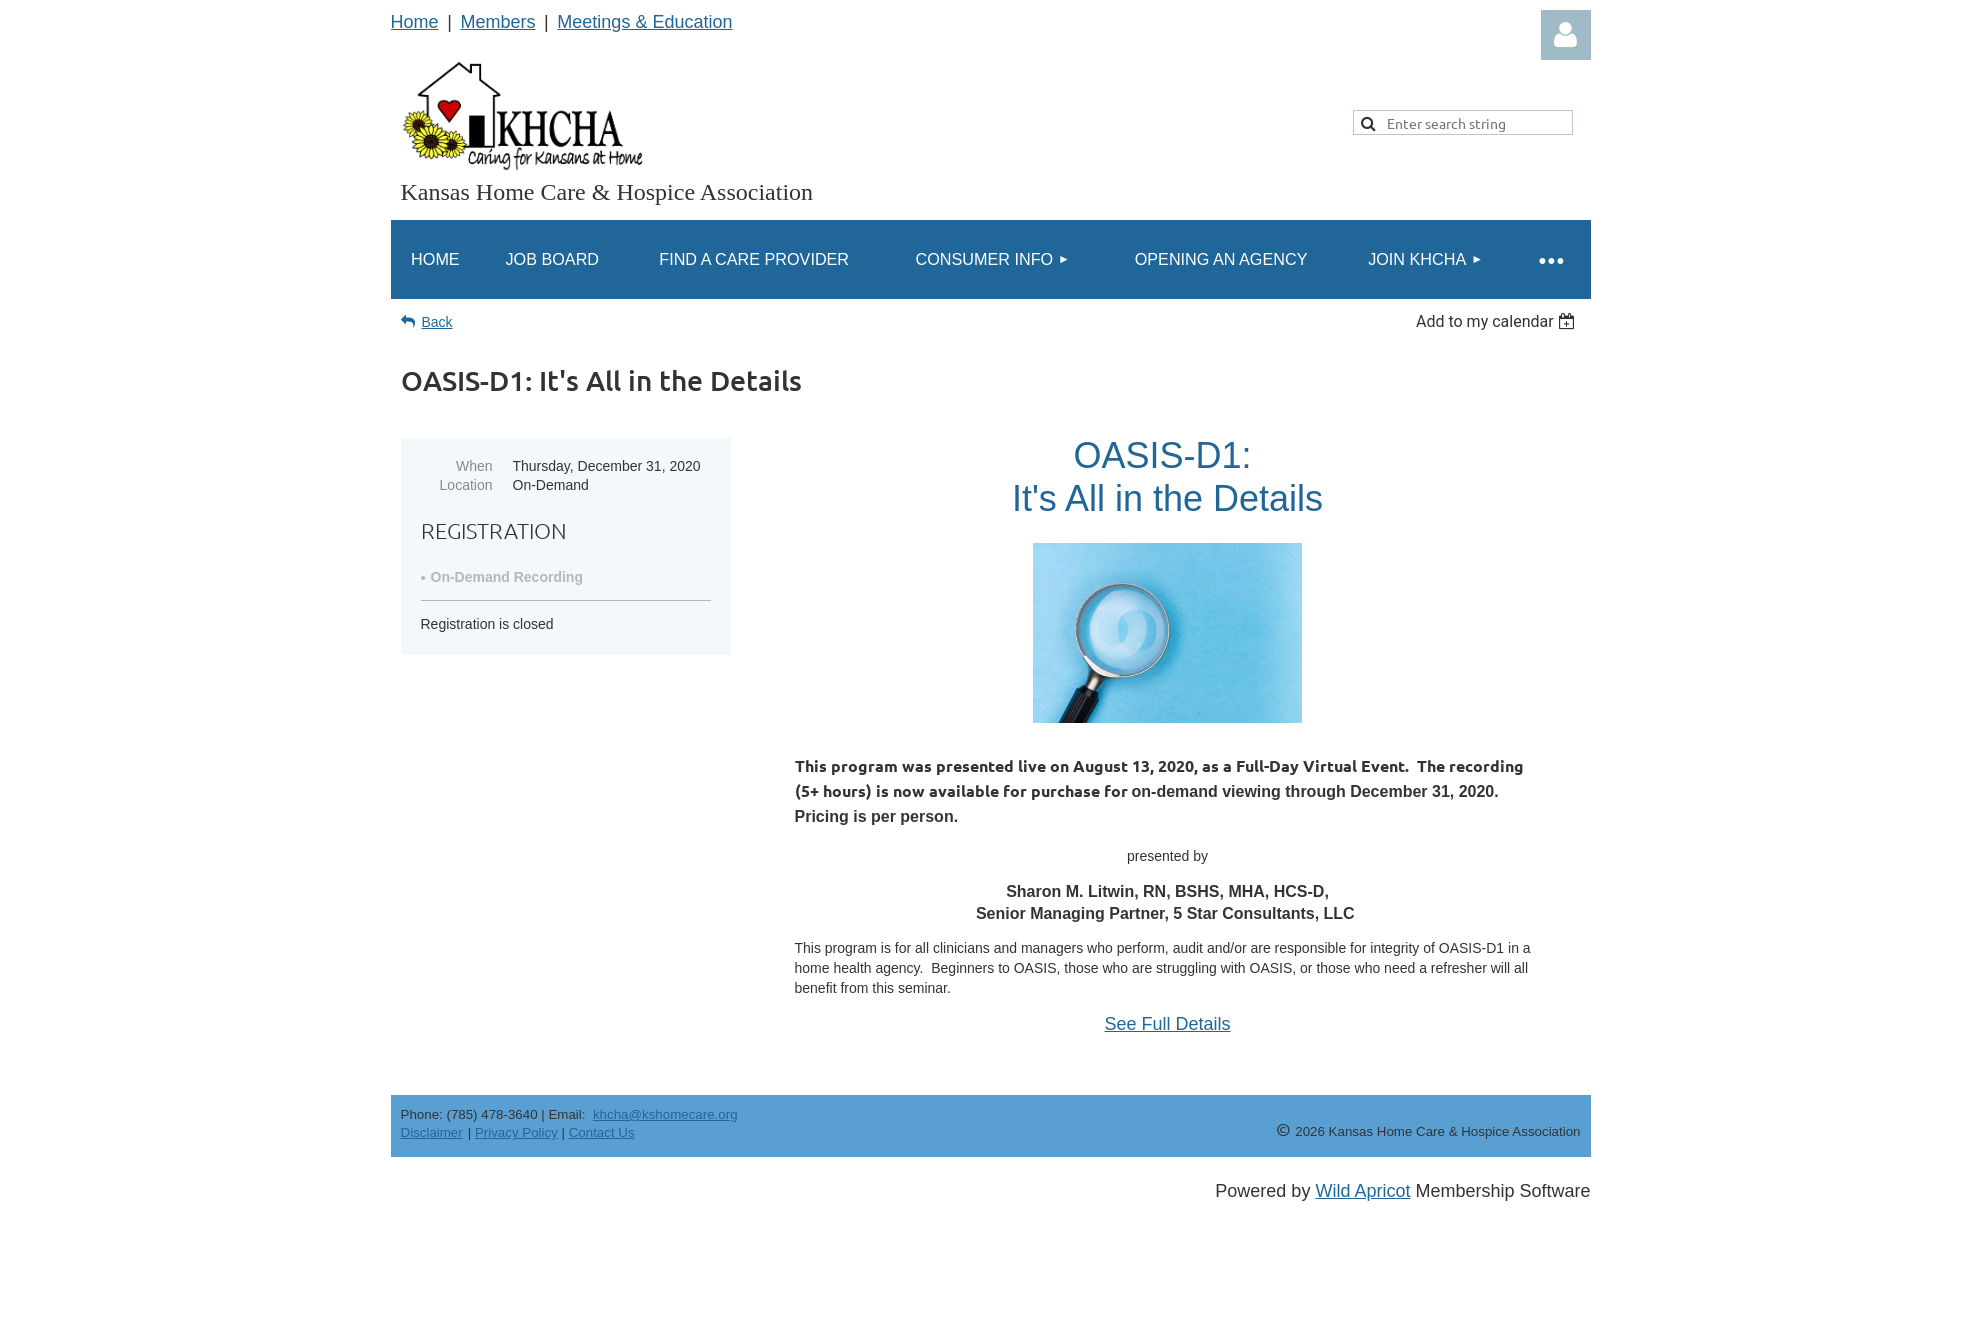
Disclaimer (432, 1132)
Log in (1566, 35)
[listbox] (1498, 321)
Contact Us (602, 1132)
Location (466, 485)
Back (437, 322)
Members (497, 22)
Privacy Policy (516, 1132)
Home (415, 22)
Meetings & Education (644, 22)
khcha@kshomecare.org (665, 1114)
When (474, 466)
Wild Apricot (1362, 1191)
